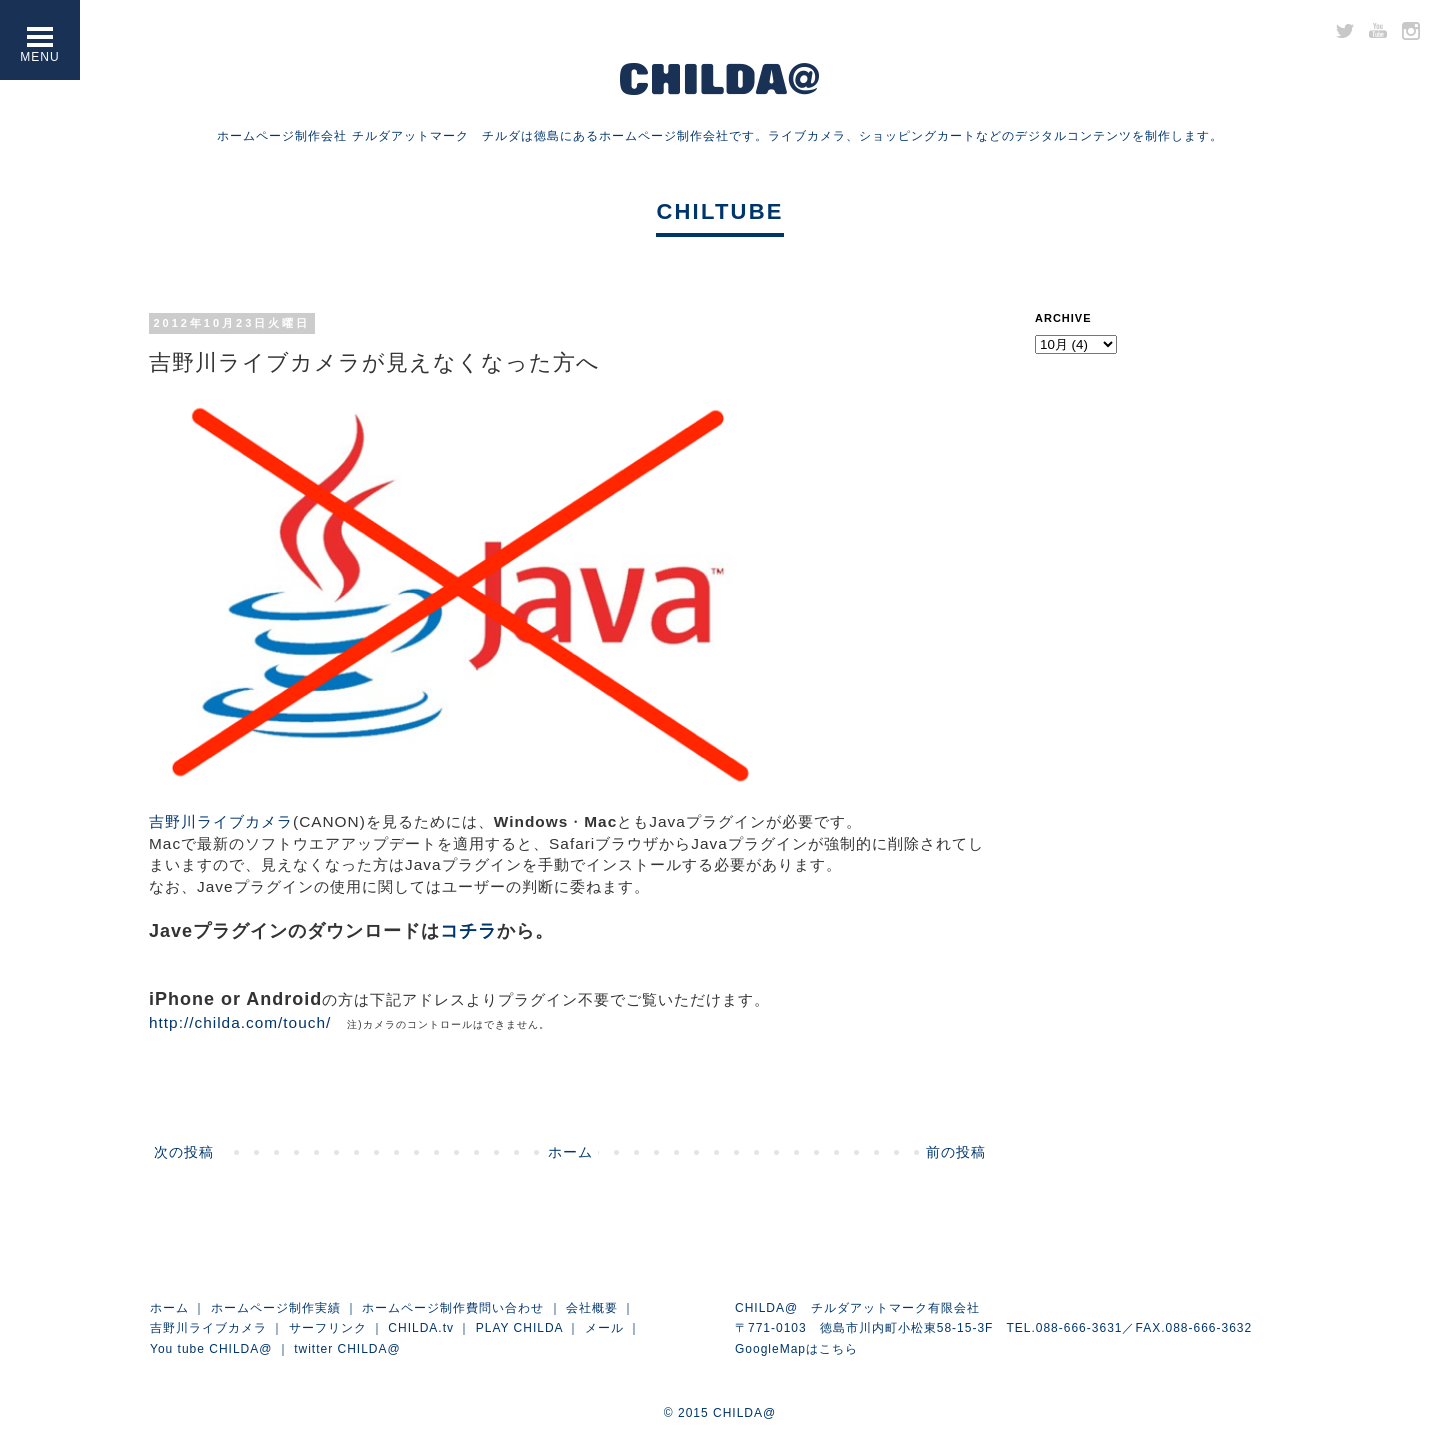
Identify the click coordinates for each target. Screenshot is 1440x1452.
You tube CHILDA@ (211, 1349)
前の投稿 (956, 1152)
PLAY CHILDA (519, 1328)
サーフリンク (328, 1328)
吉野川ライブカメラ (221, 821)
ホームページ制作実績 (276, 1308)
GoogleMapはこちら (796, 1349)
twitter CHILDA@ (347, 1349)
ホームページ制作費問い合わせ (453, 1308)
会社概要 (592, 1308)
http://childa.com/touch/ (240, 1022)
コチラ (468, 931)
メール (604, 1328)
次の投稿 (184, 1152)
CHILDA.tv (421, 1328)
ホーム (570, 1152)
